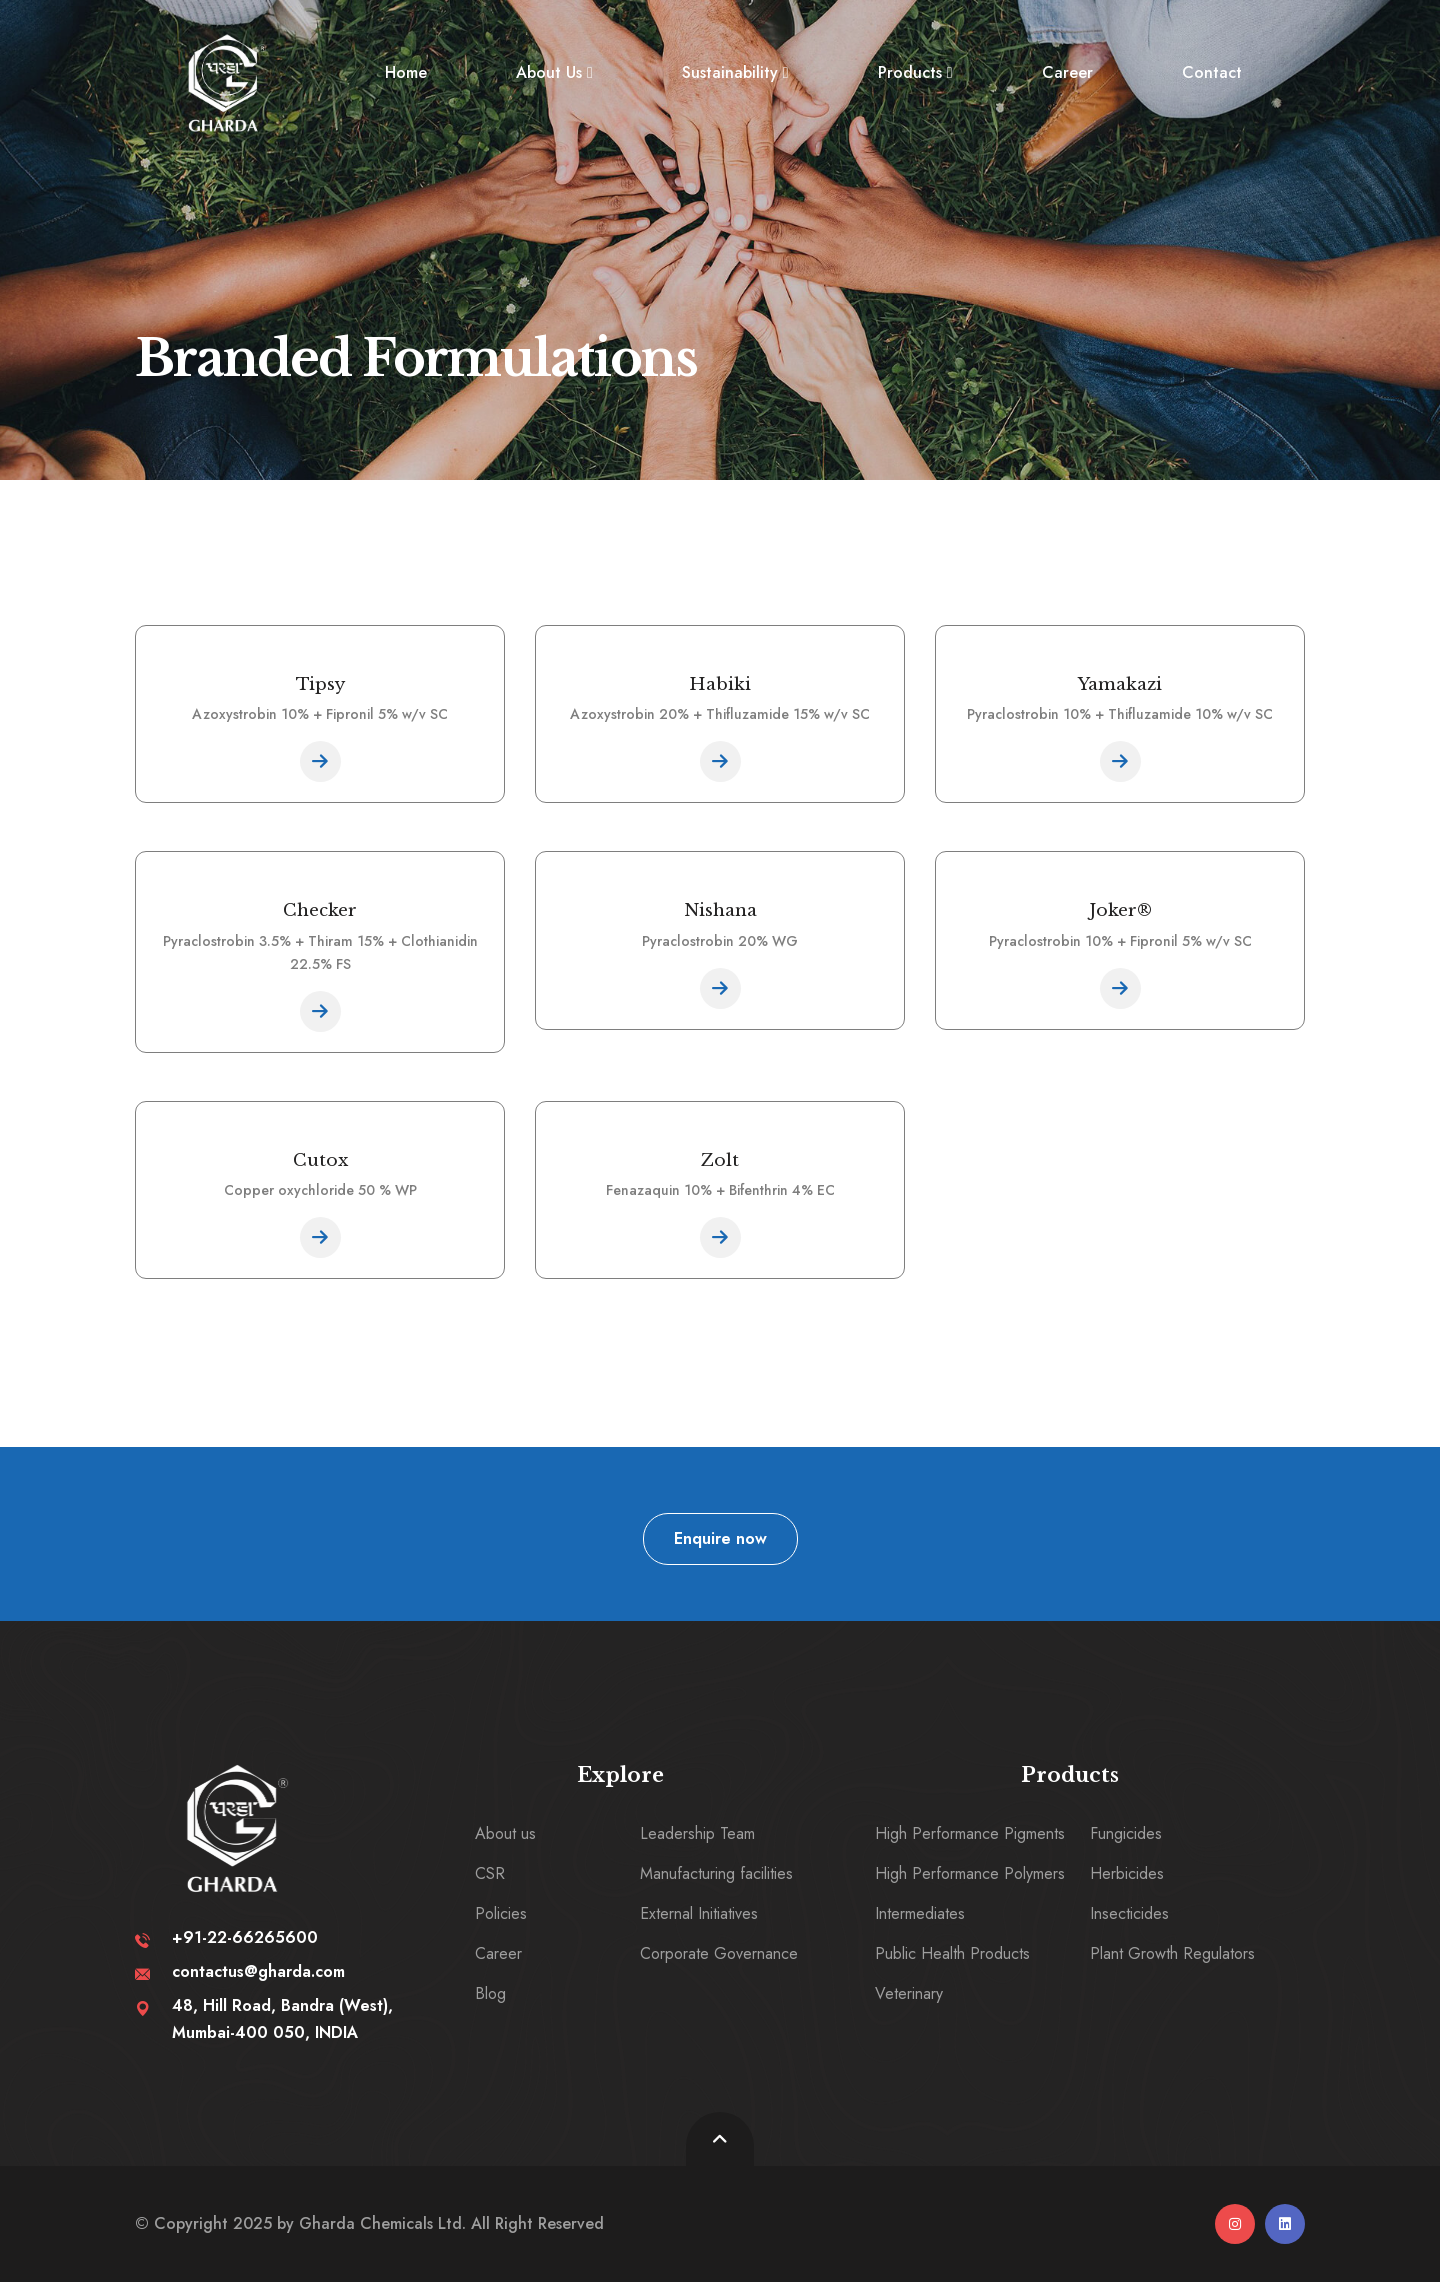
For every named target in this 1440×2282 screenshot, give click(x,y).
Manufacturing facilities (716, 1873)
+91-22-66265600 (245, 1937)
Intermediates (920, 1913)
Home (406, 72)
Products (910, 72)
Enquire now (720, 1538)
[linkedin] (1285, 2224)
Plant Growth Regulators (1172, 1953)
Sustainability (730, 72)
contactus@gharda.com (258, 1971)
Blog (490, 1993)
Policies (501, 1913)
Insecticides (1129, 1913)
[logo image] (226, 83)
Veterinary (909, 1993)
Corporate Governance (719, 1953)
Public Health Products (952, 1953)
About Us (549, 72)
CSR (490, 1873)
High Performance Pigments (970, 1833)
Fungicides (1126, 1833)
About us (505, 1833)
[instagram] (1235, 2224)
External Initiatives (699, 1913)
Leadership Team (697, 1833)
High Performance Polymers (970, 1873)
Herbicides (1127, 1873)
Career (1067, 72)
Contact (1212, 72)
